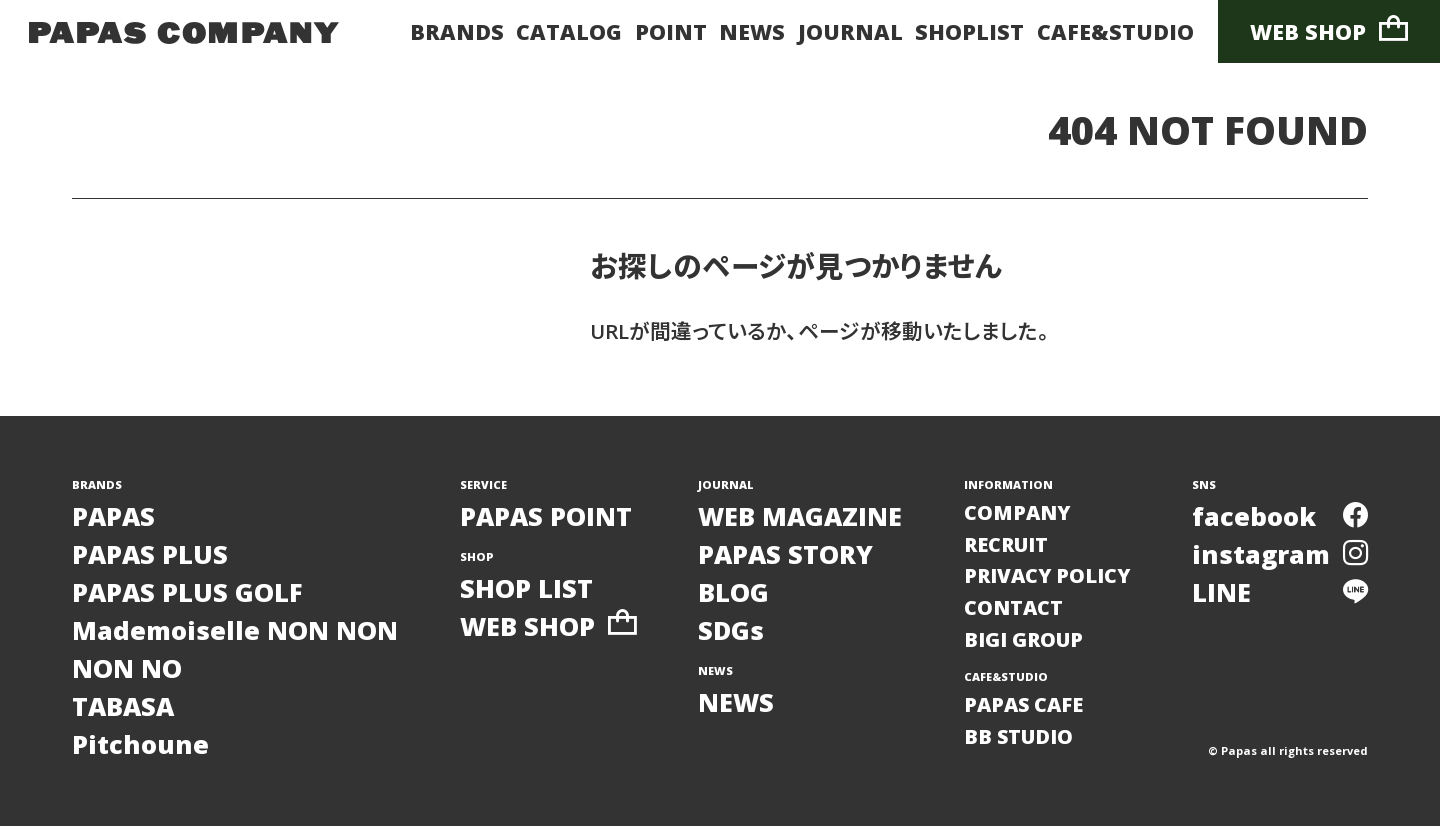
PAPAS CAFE (1023, 704)
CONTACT (1013, 607)
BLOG (733, 592)
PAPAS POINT (546, 516)
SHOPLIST (969, 31)
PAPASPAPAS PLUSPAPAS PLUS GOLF (187, 554)
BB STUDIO (1018, 736)
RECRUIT (1006, 544)
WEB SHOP (1329, 31)
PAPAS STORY (785, 554)
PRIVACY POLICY (1047, 575)
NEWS (752, 31)
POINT (671, 31)
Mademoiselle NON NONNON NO (235, 649)
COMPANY (1017, 512)
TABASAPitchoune (140, 725)
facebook (1280, 516)
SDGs (731, 630)
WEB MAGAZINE (800, 516)
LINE (1280, 592)
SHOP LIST (526, 588)
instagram (1280, 554)
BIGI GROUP (1023, 639)
